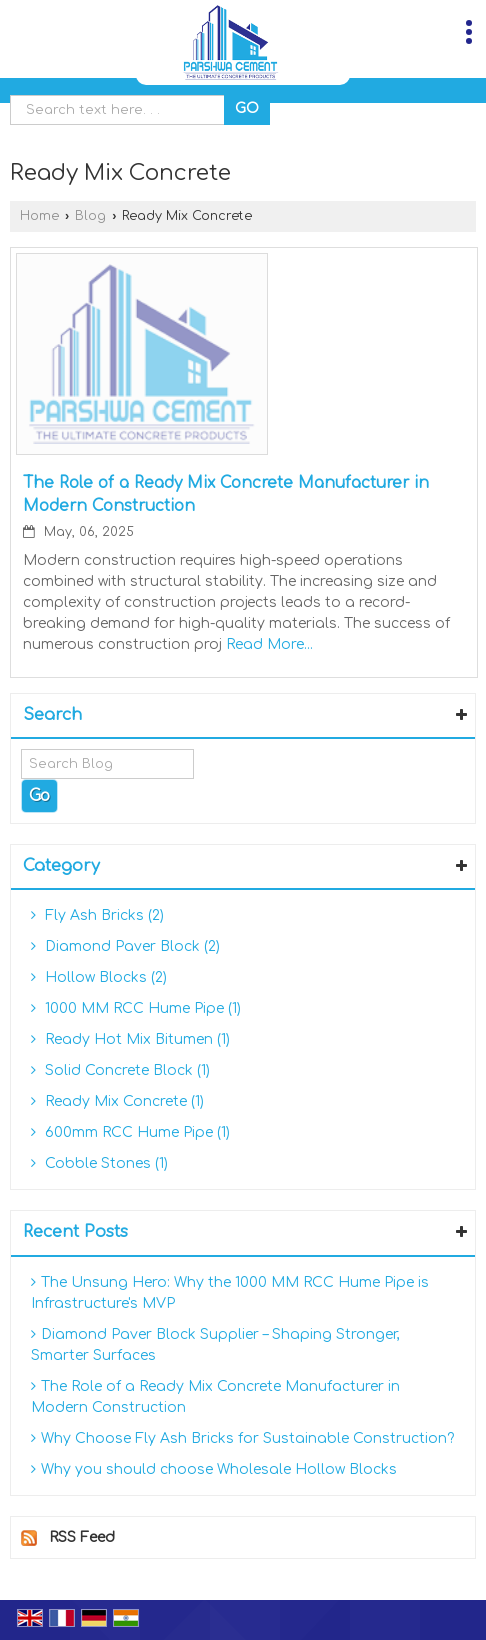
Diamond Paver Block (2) (125, 946)
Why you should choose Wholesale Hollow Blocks (214, 1469)
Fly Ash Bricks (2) (97, 915)
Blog (90, 216)
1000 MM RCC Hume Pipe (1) (136, 1008)
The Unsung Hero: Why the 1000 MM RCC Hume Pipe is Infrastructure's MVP (230, 1293)
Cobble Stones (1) (99, 1163)
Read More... (269, 644)
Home (39, 216)
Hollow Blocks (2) (99, 977)
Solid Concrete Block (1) (120, 1070)
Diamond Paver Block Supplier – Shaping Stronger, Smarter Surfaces (215, 1345)
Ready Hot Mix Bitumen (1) (130, 1039)
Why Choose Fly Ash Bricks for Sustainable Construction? (242, 1438)
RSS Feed (82, 1537)
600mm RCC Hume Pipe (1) (130, 1132)
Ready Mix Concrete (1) (117, 1101)
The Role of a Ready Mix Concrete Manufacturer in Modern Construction (215, 1397)
